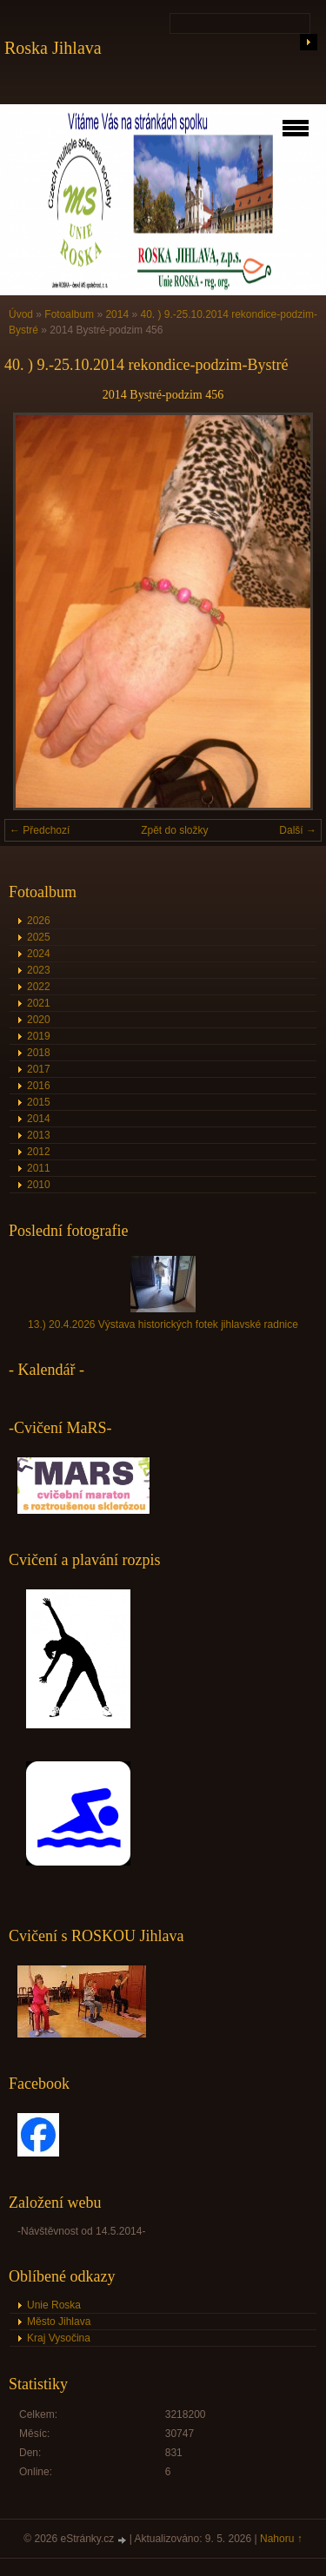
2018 (38, 1053)
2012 (38, 1152)
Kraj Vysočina (58, 2338)
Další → (297, 830)
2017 (38, 1069)
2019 (38, 1036)
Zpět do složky (174, 830)
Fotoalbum (69, 314)
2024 (38, 954)
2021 (38, 1003)
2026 (38, 921)
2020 (38, 1020)
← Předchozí (40, 830)
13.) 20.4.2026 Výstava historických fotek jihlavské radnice (163, 1324)
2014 (117, 314)
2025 (38, 937)
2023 (38, 970)
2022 (38, 987)
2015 (38, 1102)
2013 (38, 1135)
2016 (38, 1086)
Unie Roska (54, 2305)
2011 (38, 1168)
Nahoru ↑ (281, 2539)
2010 (38, 1185)
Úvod (21, 314)
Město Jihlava (58, 2321)
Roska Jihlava (53, 47)
